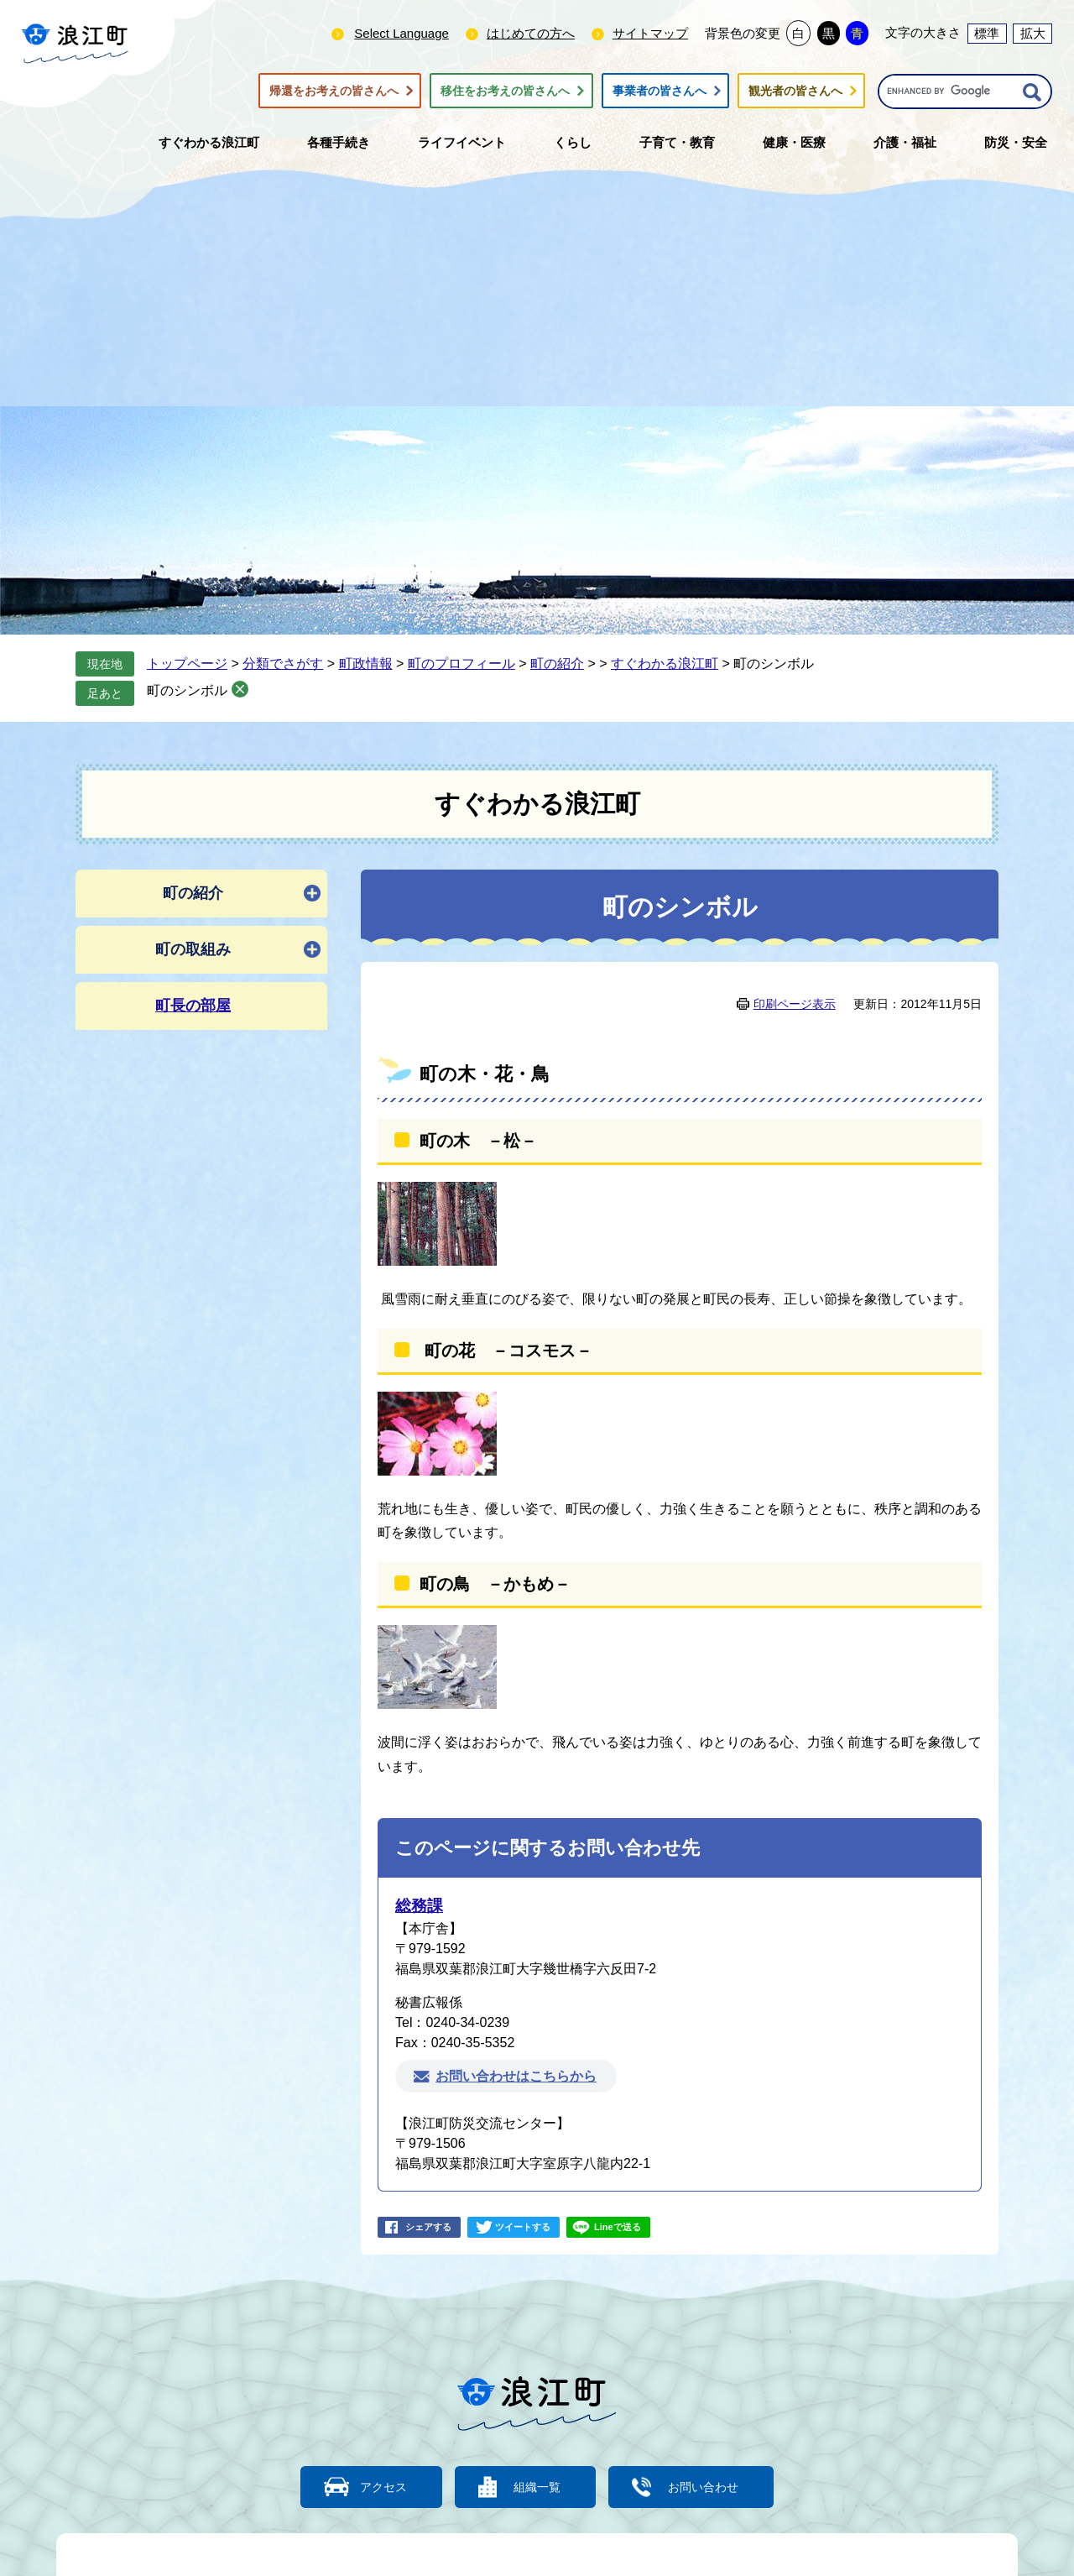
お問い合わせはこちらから (516, 2076)
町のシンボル (187, 690)
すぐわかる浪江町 (664, 663)
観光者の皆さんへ (795, 90)
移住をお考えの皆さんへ (505, 90)
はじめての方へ (531, 33)
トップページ (187, 663)
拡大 (1032, 33)
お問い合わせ (713, 2486)
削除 (240, 689)
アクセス (373, 2486)
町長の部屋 (193, 1005)
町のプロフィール (461, 663)
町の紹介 (557, 663)
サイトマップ (650, 33)
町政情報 (366, 663)
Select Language (401, 33)
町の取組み (193, 949)
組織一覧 (537, 2486)
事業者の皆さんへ (659, 90)
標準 (986, 33)
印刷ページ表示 (794, 1004)
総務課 (419, 1906)
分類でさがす (282, 663)
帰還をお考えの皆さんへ (334, 90)
